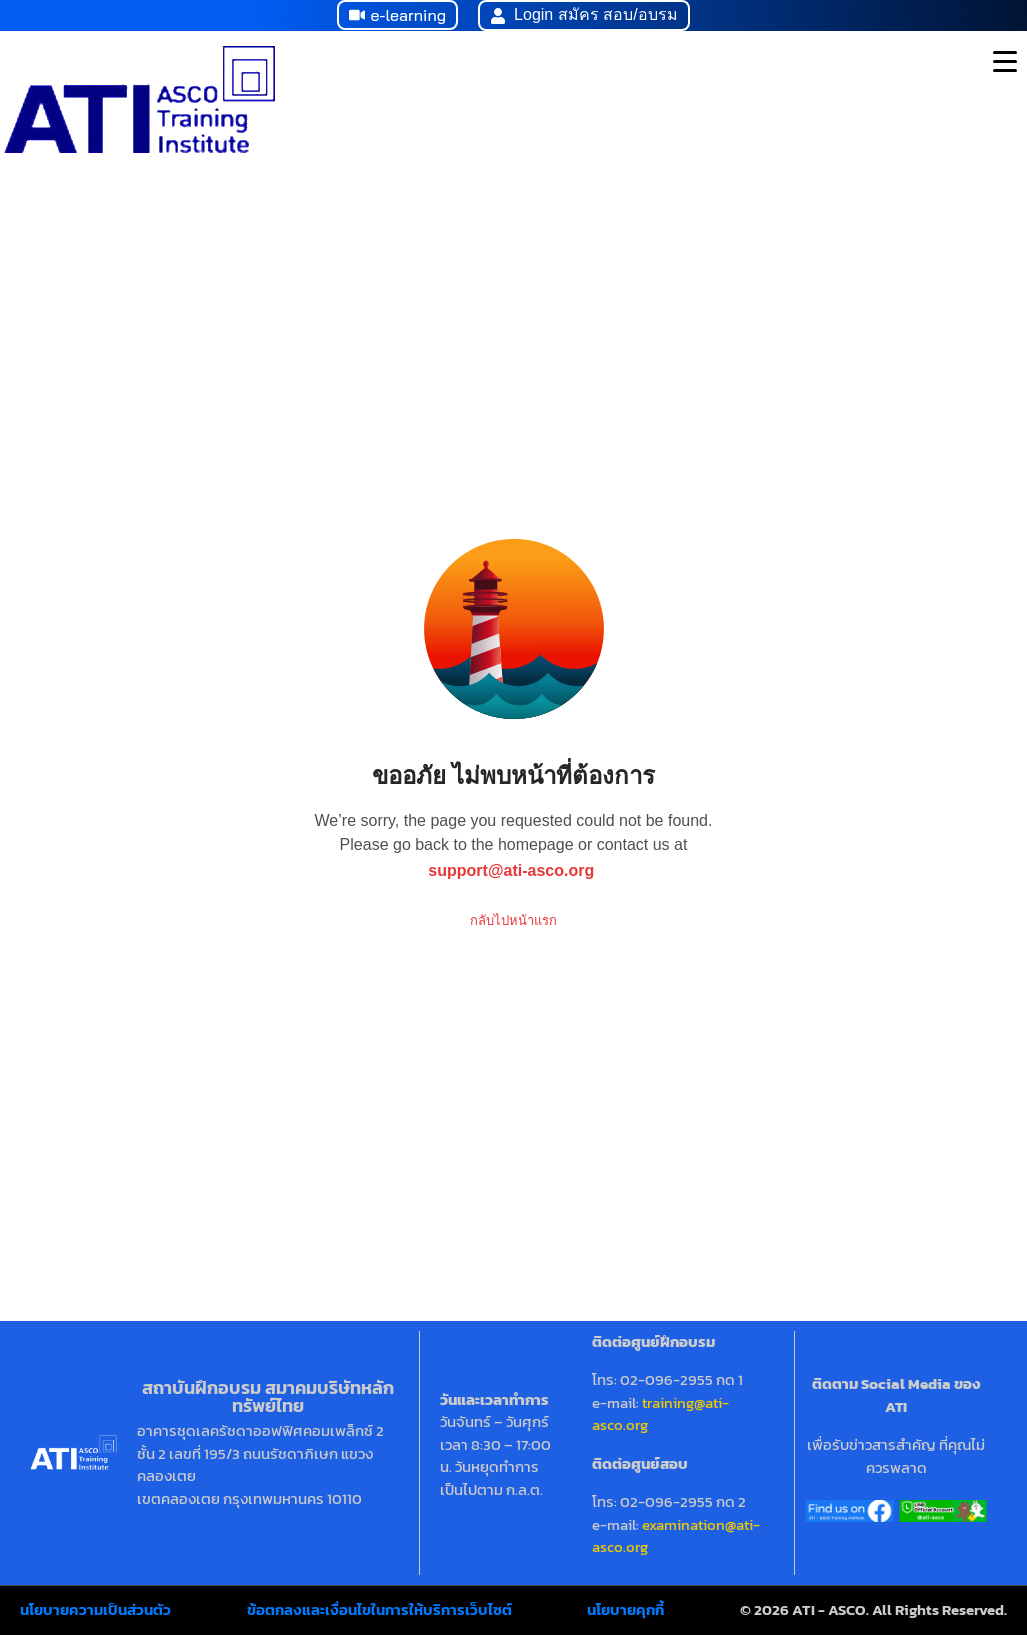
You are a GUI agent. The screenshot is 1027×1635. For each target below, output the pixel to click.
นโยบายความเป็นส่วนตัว (95, 1609)
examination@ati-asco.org (676, 1536)
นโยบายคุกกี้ (625, 1609)
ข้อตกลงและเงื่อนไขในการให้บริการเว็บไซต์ (379, 1609)
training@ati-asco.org (660, 1414)
